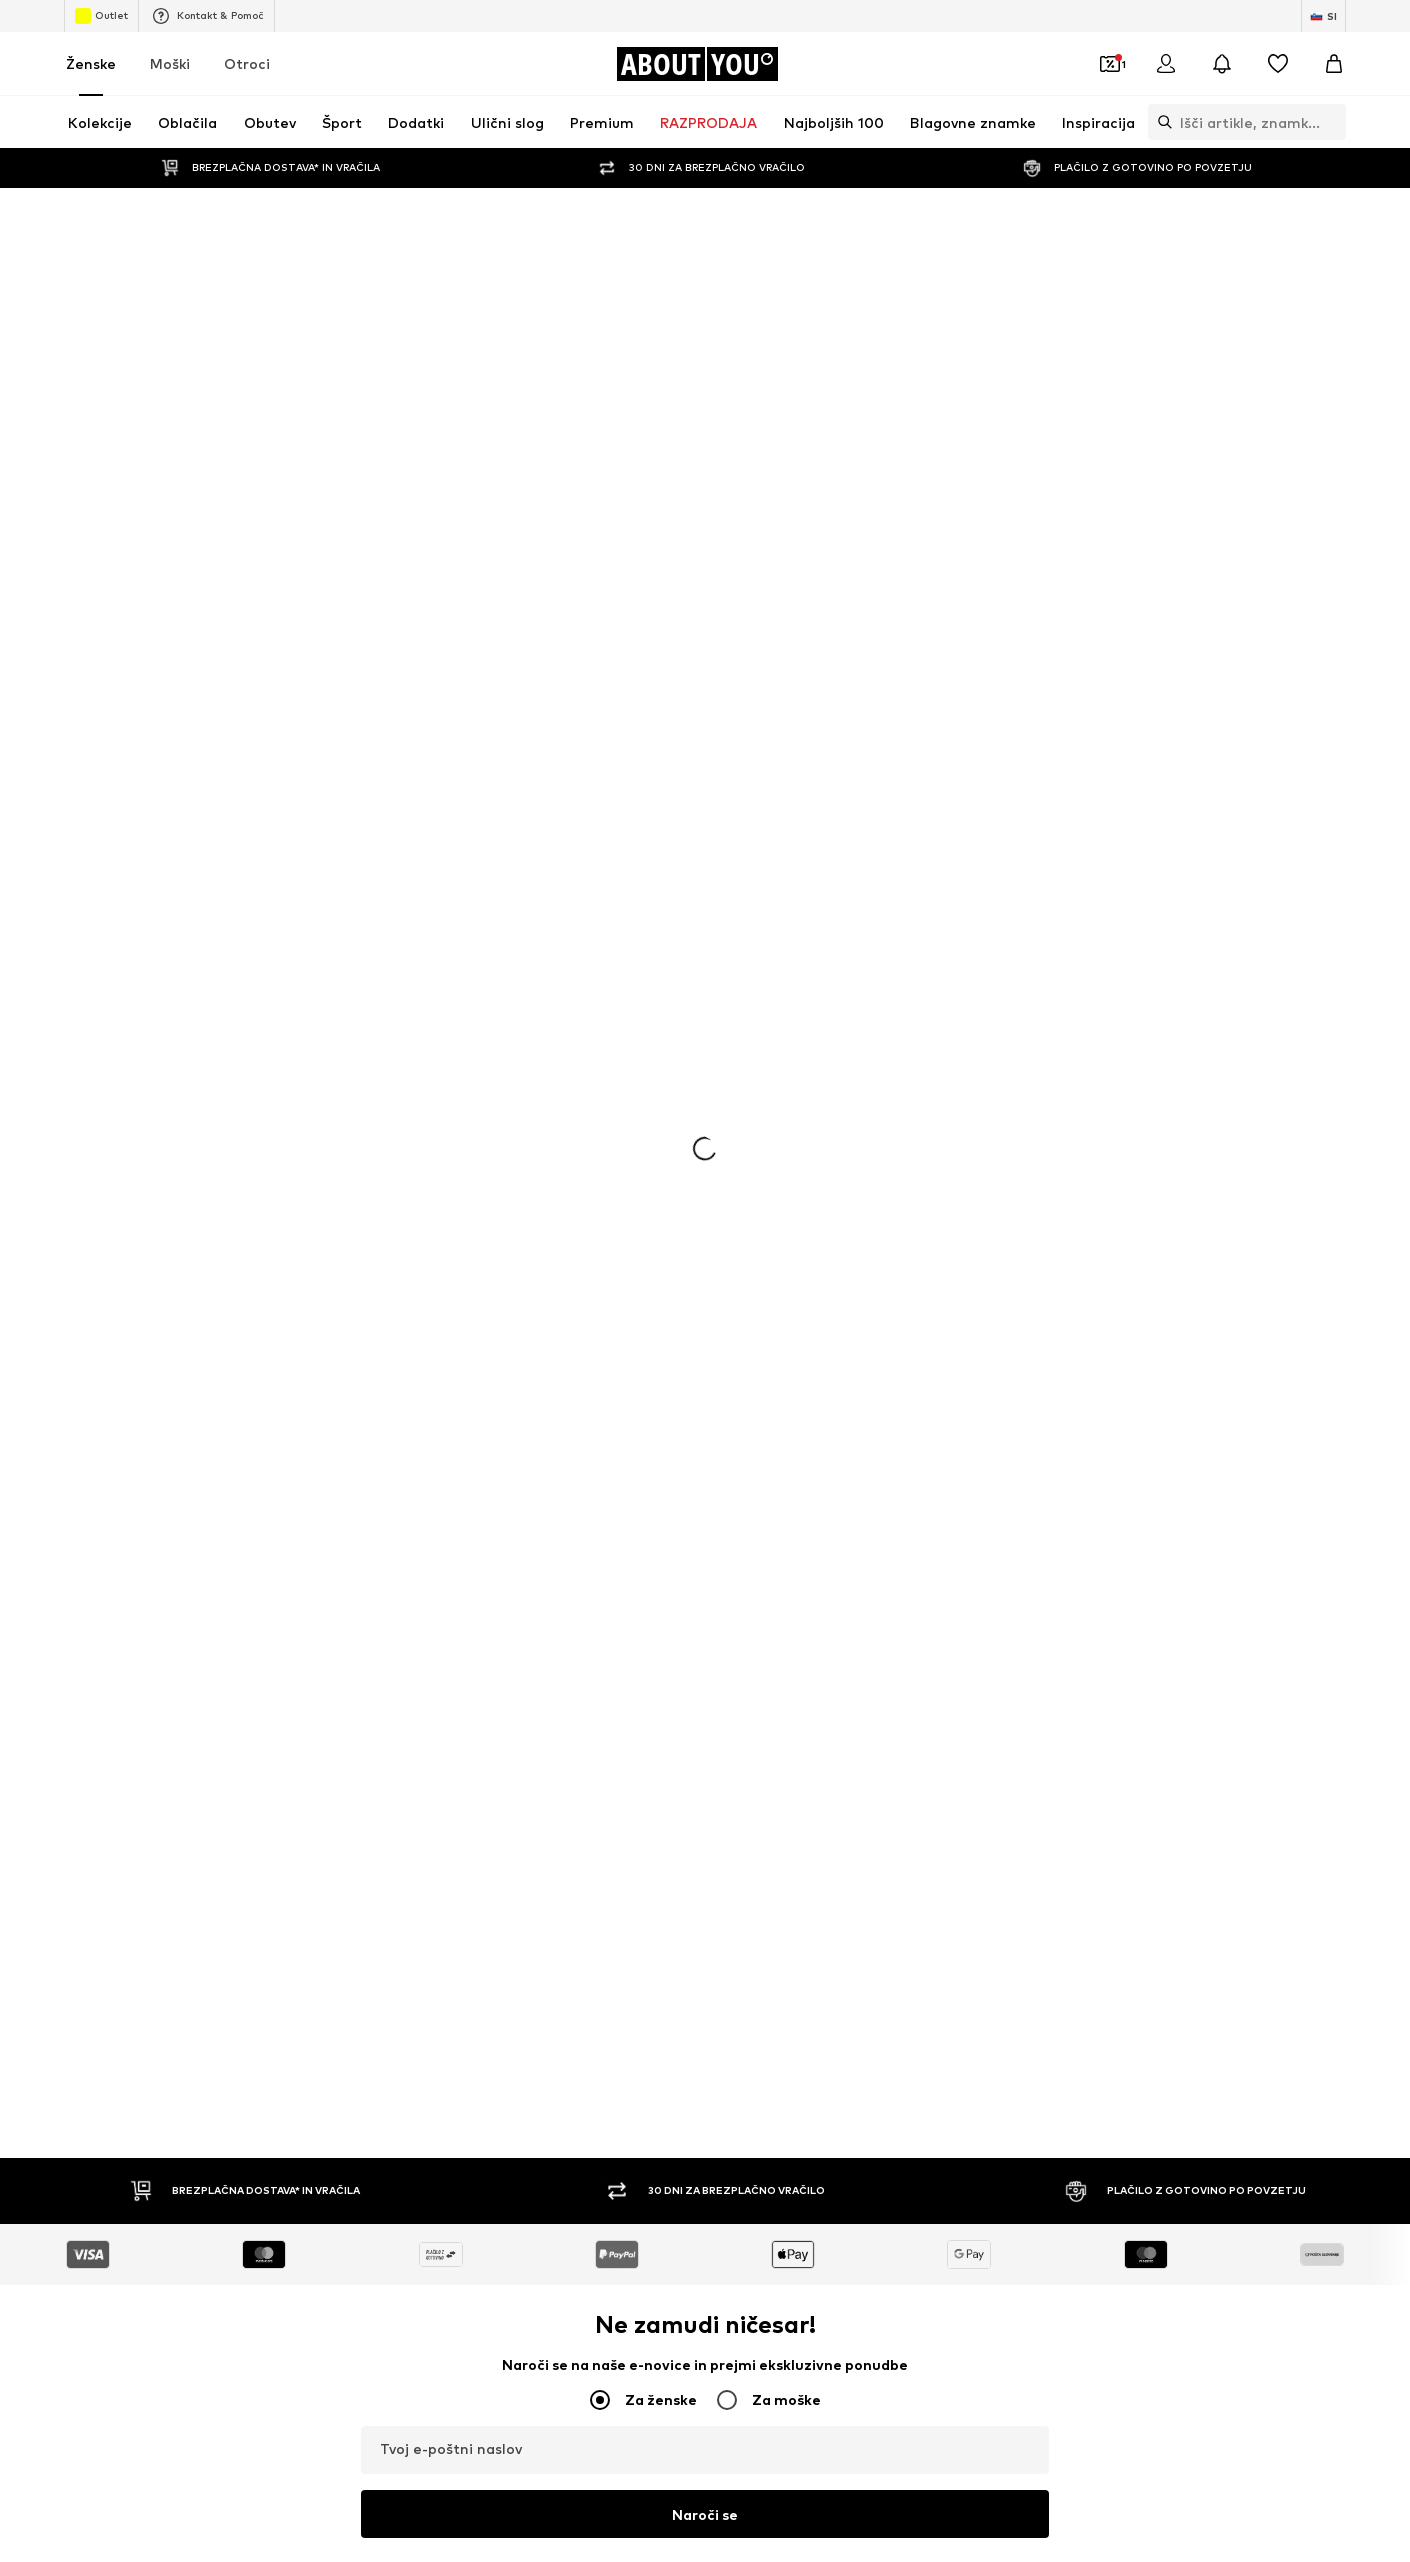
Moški (170, 63)
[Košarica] (1334, 64)
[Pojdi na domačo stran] (697, 64)
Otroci (247, 63)
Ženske (91, 63)
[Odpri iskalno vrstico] (1160, 122)
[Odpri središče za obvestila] (1222, 64)
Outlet (101, 16)
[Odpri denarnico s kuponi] (1110, 64)
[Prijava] (1166, 64)
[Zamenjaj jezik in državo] (1323, 16)
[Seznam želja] (1278, 64)
